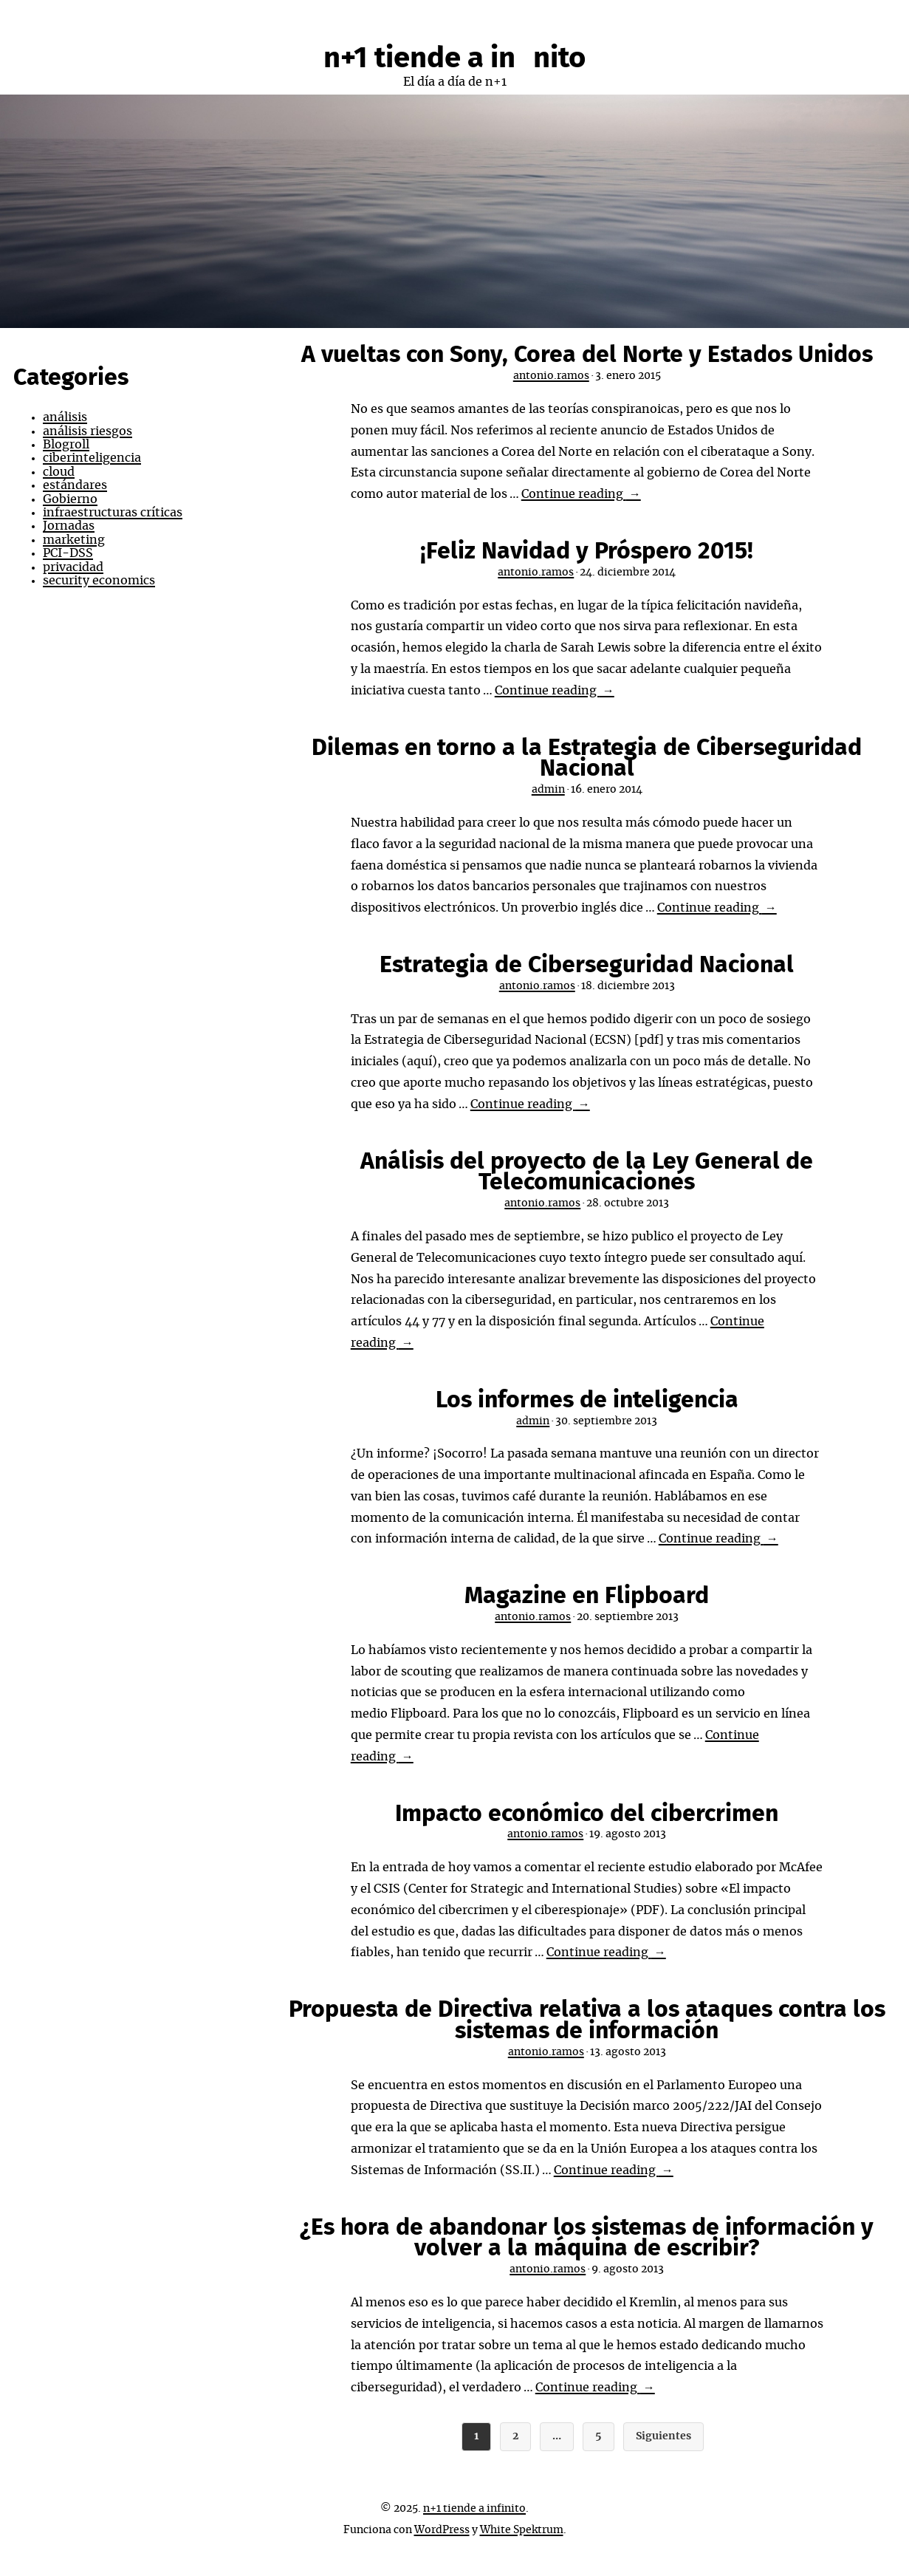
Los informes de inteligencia (587, 1400)
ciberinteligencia (92, 458)
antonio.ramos (551, 376)
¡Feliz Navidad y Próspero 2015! (586, 551)
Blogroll (66, 445)
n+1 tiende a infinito (454, 58)
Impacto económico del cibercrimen (586, 1813)
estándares (75, 485)
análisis (65, 417)
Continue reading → (581, 494)
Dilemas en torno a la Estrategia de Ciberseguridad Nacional (587, 758)
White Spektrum (521, 2530)
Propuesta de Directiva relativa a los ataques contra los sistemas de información (587, 2020)
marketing (74, 540)
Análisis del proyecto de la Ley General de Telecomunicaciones (586, 1172)
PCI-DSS (68, 553)
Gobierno (70, 499)
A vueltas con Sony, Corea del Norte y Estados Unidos (587, 354)
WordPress (442, 2530)
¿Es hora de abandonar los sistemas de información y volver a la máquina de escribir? (587, 2238)
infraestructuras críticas (112, 513)
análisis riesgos (87, 431)
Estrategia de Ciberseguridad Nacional (587, 965)
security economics (99, 581)
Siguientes (663, 2436)
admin (548, 790)
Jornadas (69, 526)
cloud (59, 472)
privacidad (73, 567)
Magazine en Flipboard (586, 1596)
